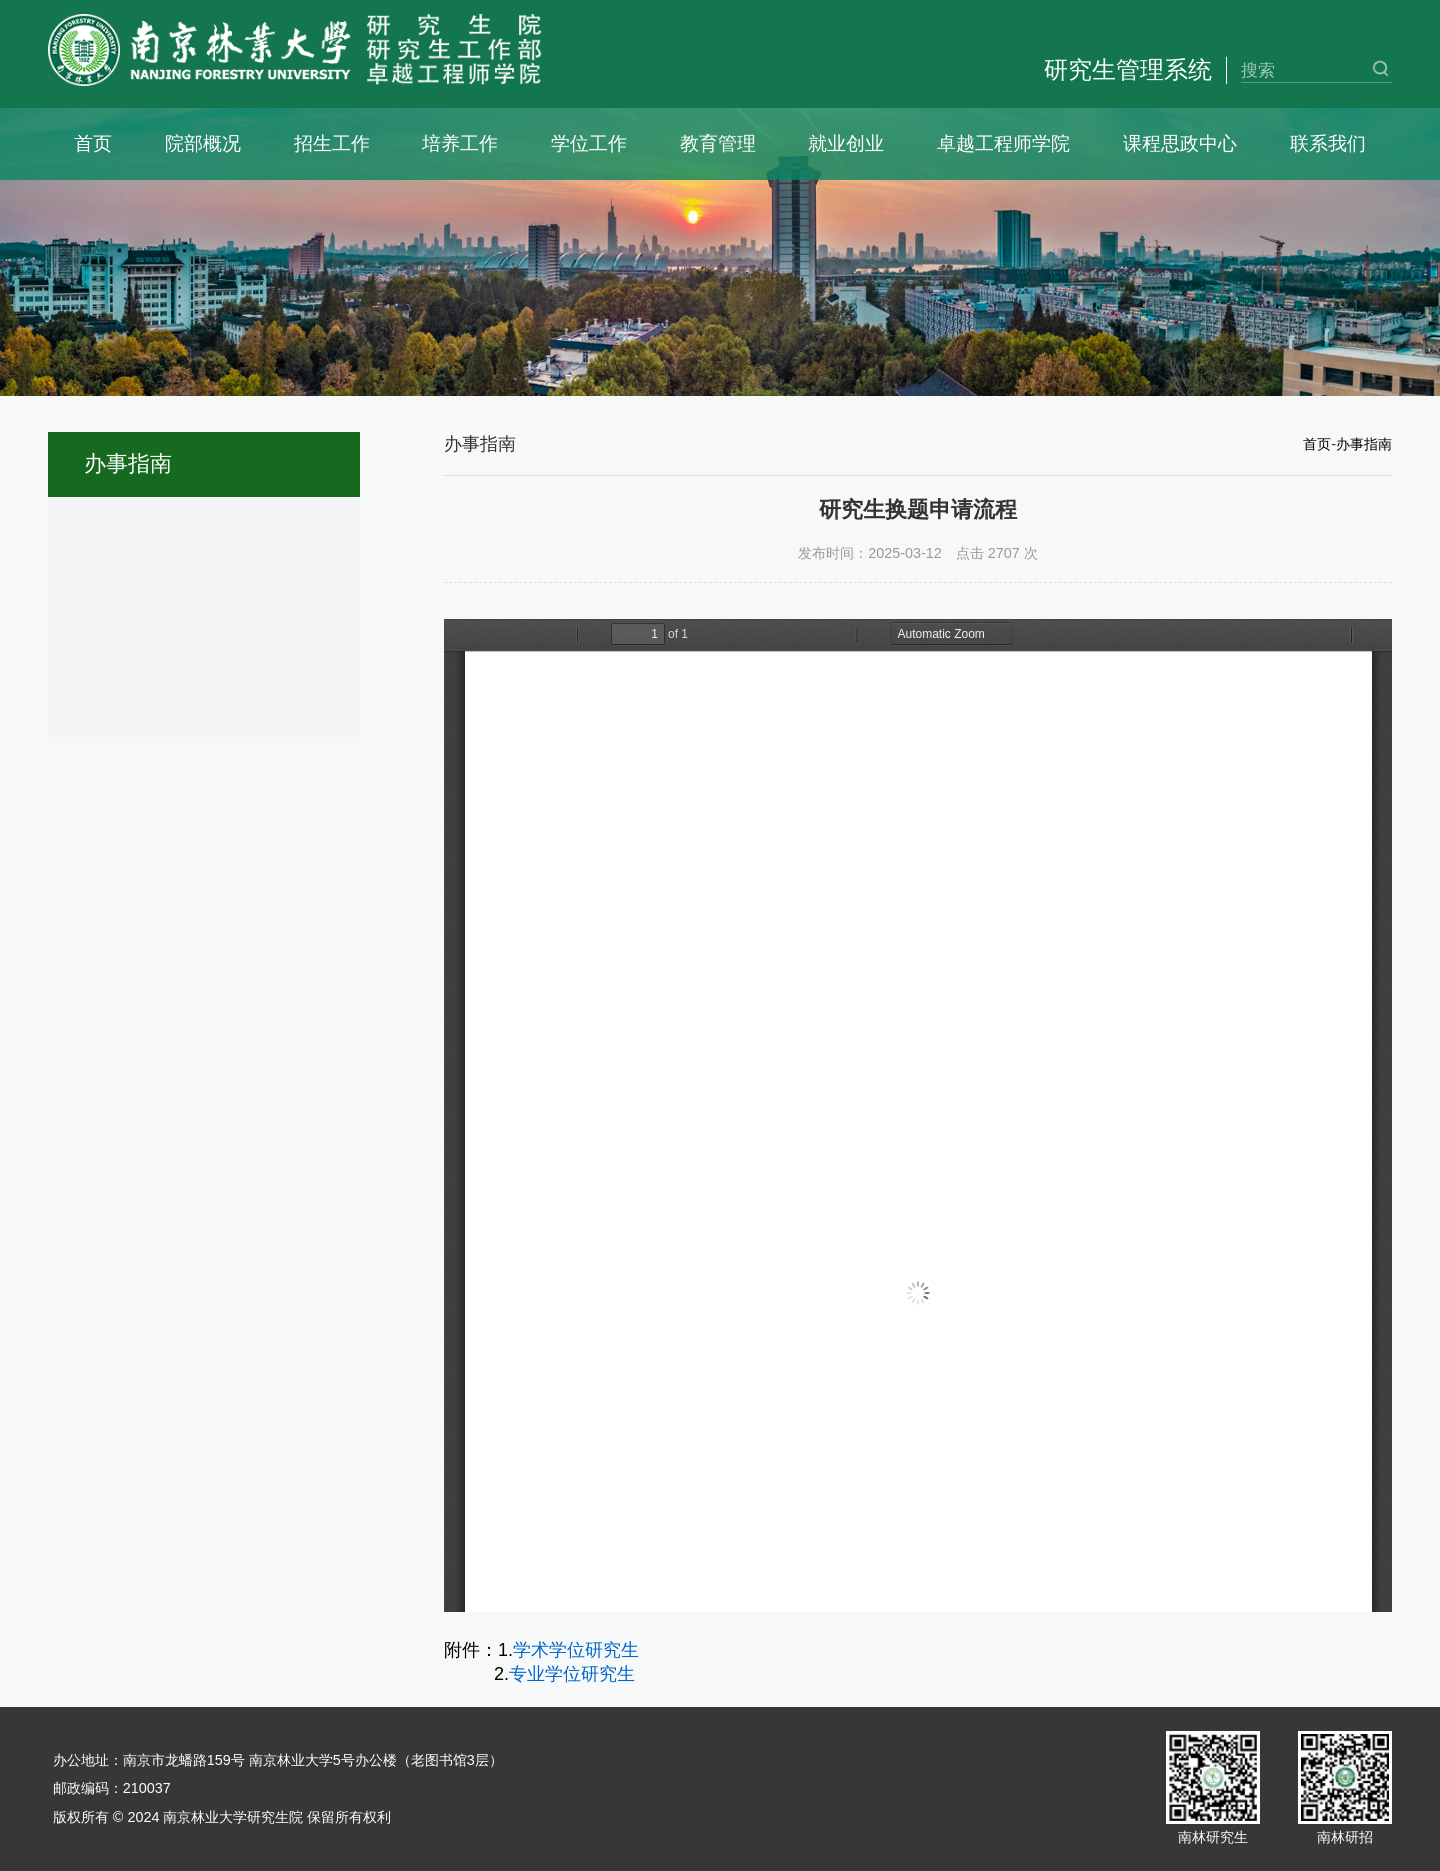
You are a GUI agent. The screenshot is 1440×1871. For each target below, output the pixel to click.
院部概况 (203, 143)
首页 (93, 143)
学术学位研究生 (576, 1650)
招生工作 (332, 143)
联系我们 (1328, 143)
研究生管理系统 (1128, 69)
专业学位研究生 (572, 1674)
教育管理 (718, 143)
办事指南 (1364, 444)
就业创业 (846, 143)
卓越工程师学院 (1003, 143)
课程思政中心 (1180, 143)
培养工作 (460, 143)
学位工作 (589, 143)
